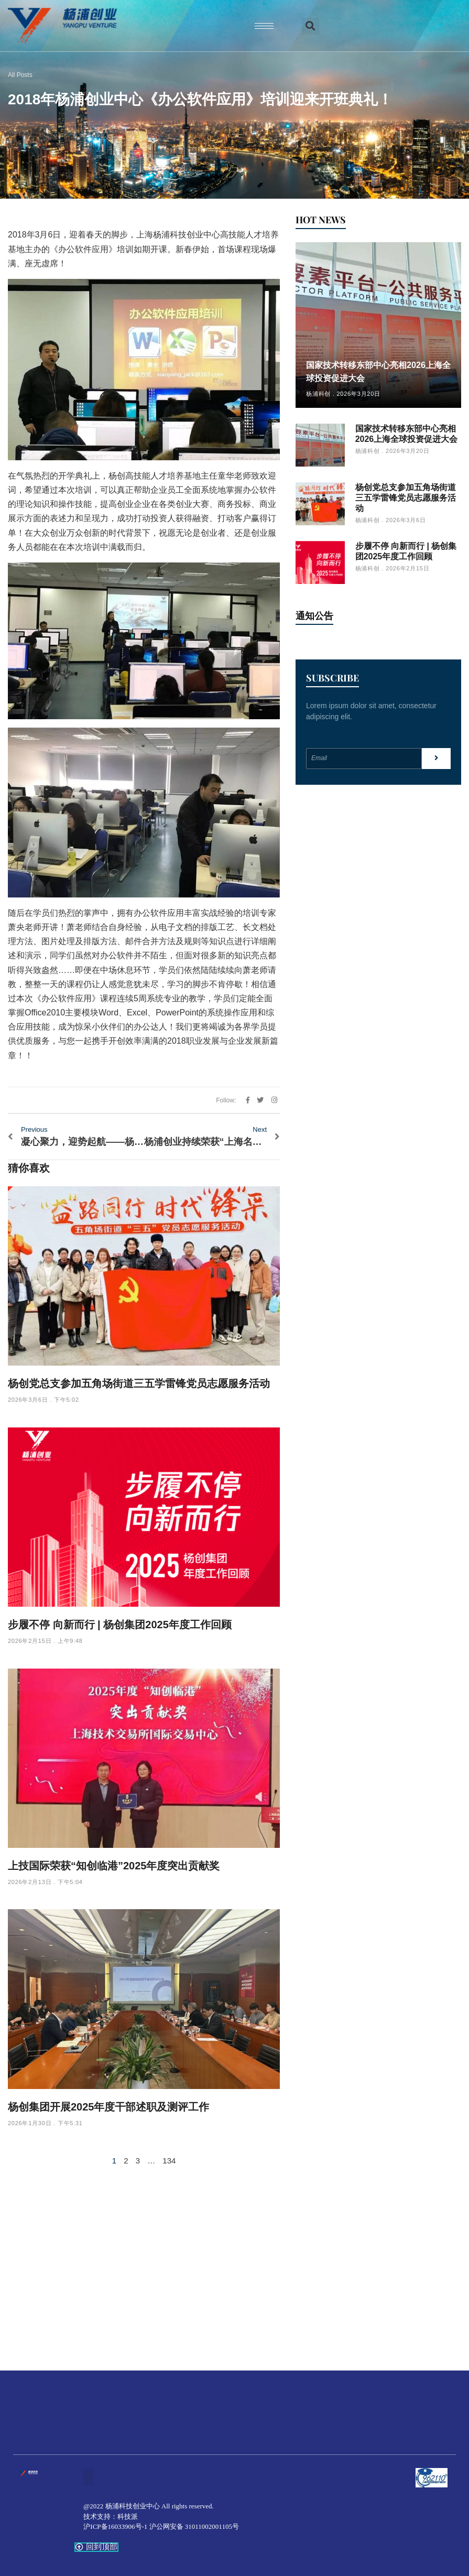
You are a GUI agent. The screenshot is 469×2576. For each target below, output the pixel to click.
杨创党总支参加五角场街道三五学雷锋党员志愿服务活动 (139, 1383)
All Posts (20, 75)
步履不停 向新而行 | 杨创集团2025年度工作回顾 (120, 1624)
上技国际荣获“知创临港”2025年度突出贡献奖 (114, 1865)
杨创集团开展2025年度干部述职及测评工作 (109, 2107)
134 (169, 2160)
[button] (310, 26)
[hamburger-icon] (264, 26)
